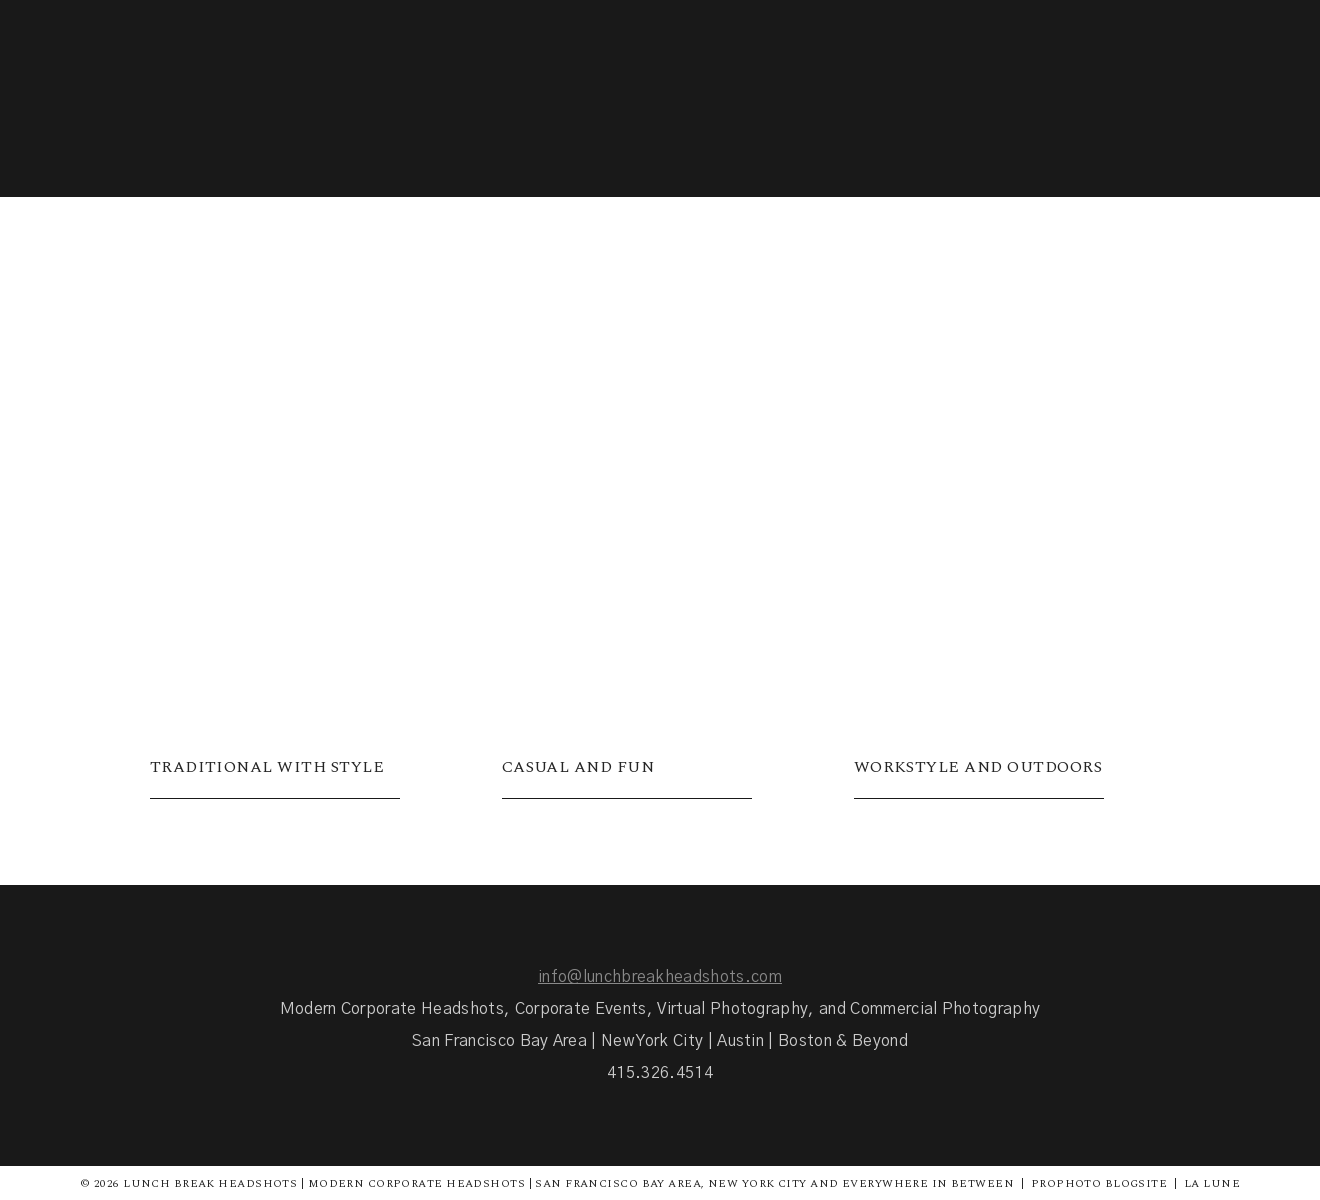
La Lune (1212, 1183)
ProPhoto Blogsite (1099, 1183)
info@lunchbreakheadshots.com (660, 977)
